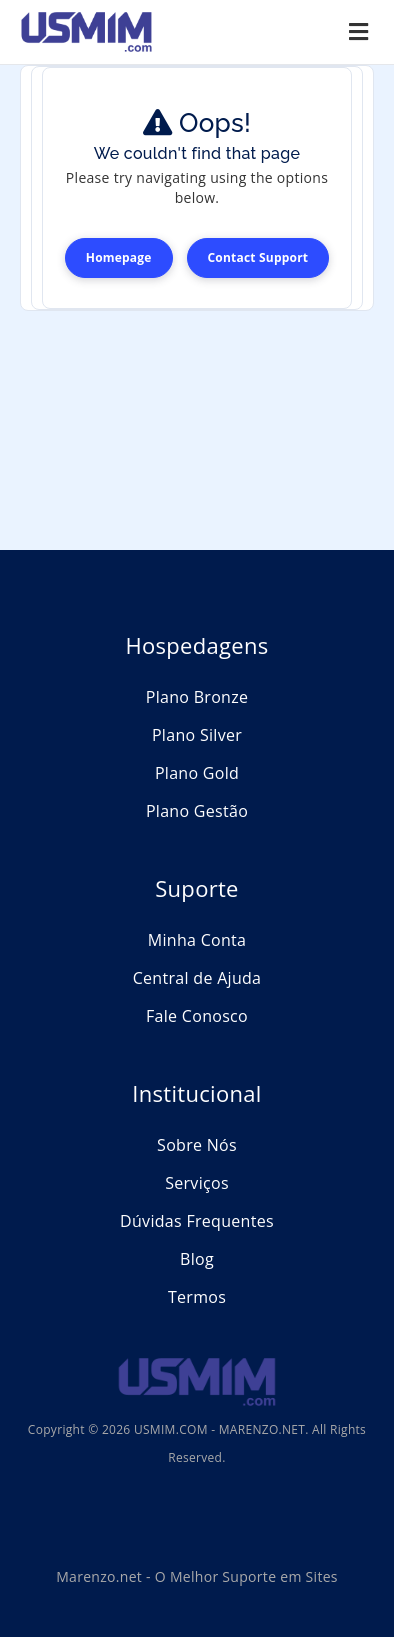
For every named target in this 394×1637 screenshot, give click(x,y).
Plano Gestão (197, 811)
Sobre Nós (197, 1145)
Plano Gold (197, 773)
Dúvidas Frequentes (197, 1221)
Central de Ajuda (197, 978)
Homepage (119, 257)
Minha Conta (197, 940)
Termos (197, 1297)
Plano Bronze (197, 697)
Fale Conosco (197, 1016)
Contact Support (258, 257)
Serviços (197, 1183)
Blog (197, 1259)
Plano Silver (197, 735)
